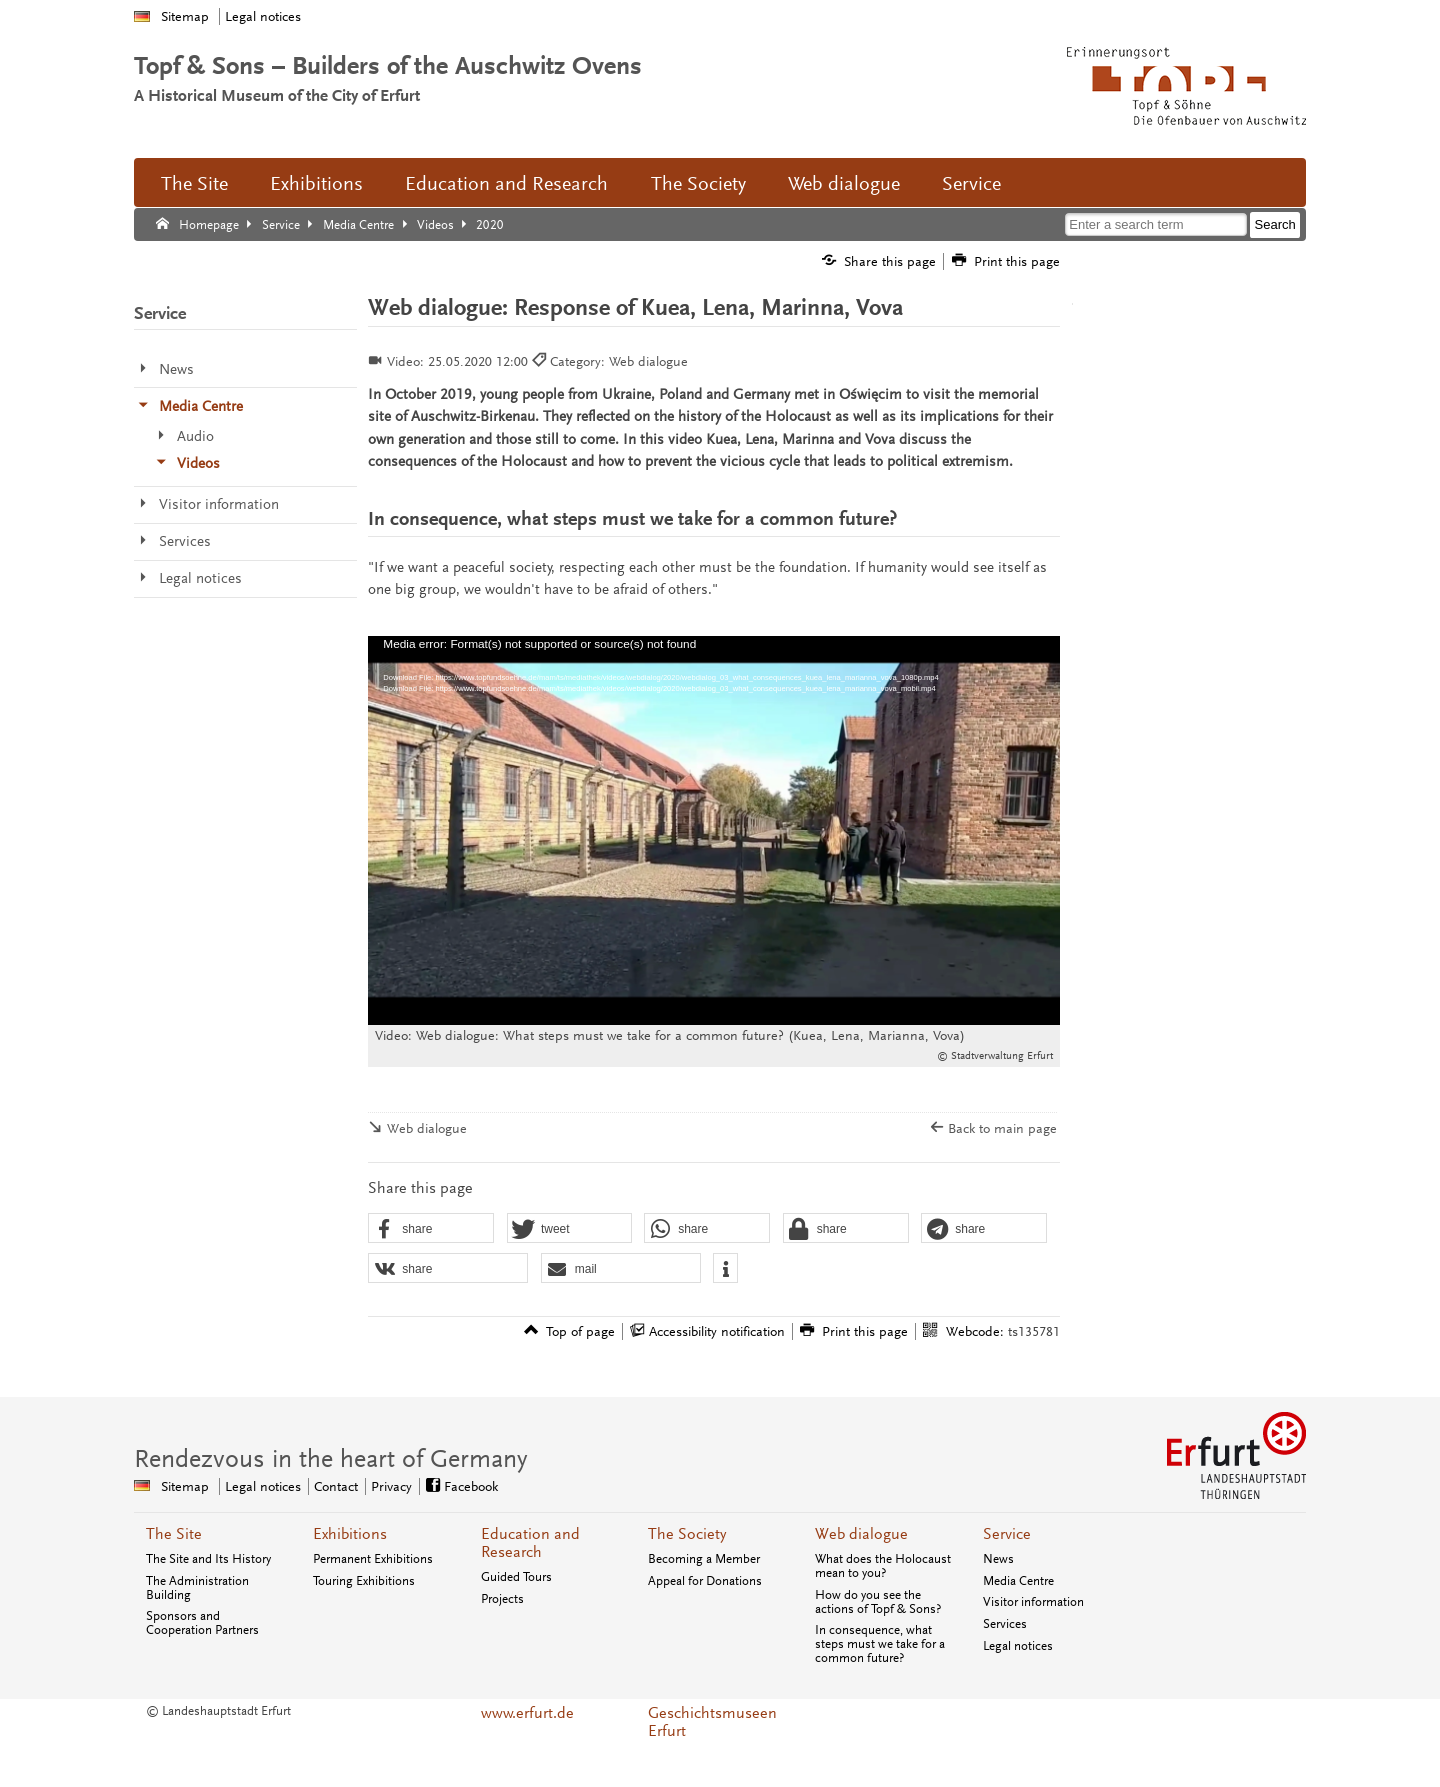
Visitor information (1033, 1602)
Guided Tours (516, 1577)
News (998, 1559)
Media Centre (1018, 1581)
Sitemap (185, 16)
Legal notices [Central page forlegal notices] (263, 1486)
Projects (502, 1599)
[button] (431, 1229)
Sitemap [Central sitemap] (185, 1486)
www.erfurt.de (527, 1713)
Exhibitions (316, 184)
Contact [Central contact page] (336, 1486)
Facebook (471, 1486)
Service (971, 184)
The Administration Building (197, 1588)
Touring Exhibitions (364, 1581)
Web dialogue (844, 184)
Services (1005, 1624)
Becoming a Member (704, 1559)
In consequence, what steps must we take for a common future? (880, 1644)
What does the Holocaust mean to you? (883, 1566)
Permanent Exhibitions (373, 1559)
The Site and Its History (208, 1559)
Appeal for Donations (705, 1581)
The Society (698, 184)
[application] (713, 830)
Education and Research (506, 184)
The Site (194, 184)
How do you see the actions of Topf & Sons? (878, 1602)
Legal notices (263, 16)
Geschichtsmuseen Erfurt (712, 1722)
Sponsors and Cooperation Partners (202, 1623)
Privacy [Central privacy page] (391, 1486)
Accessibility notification (717, 1331)
